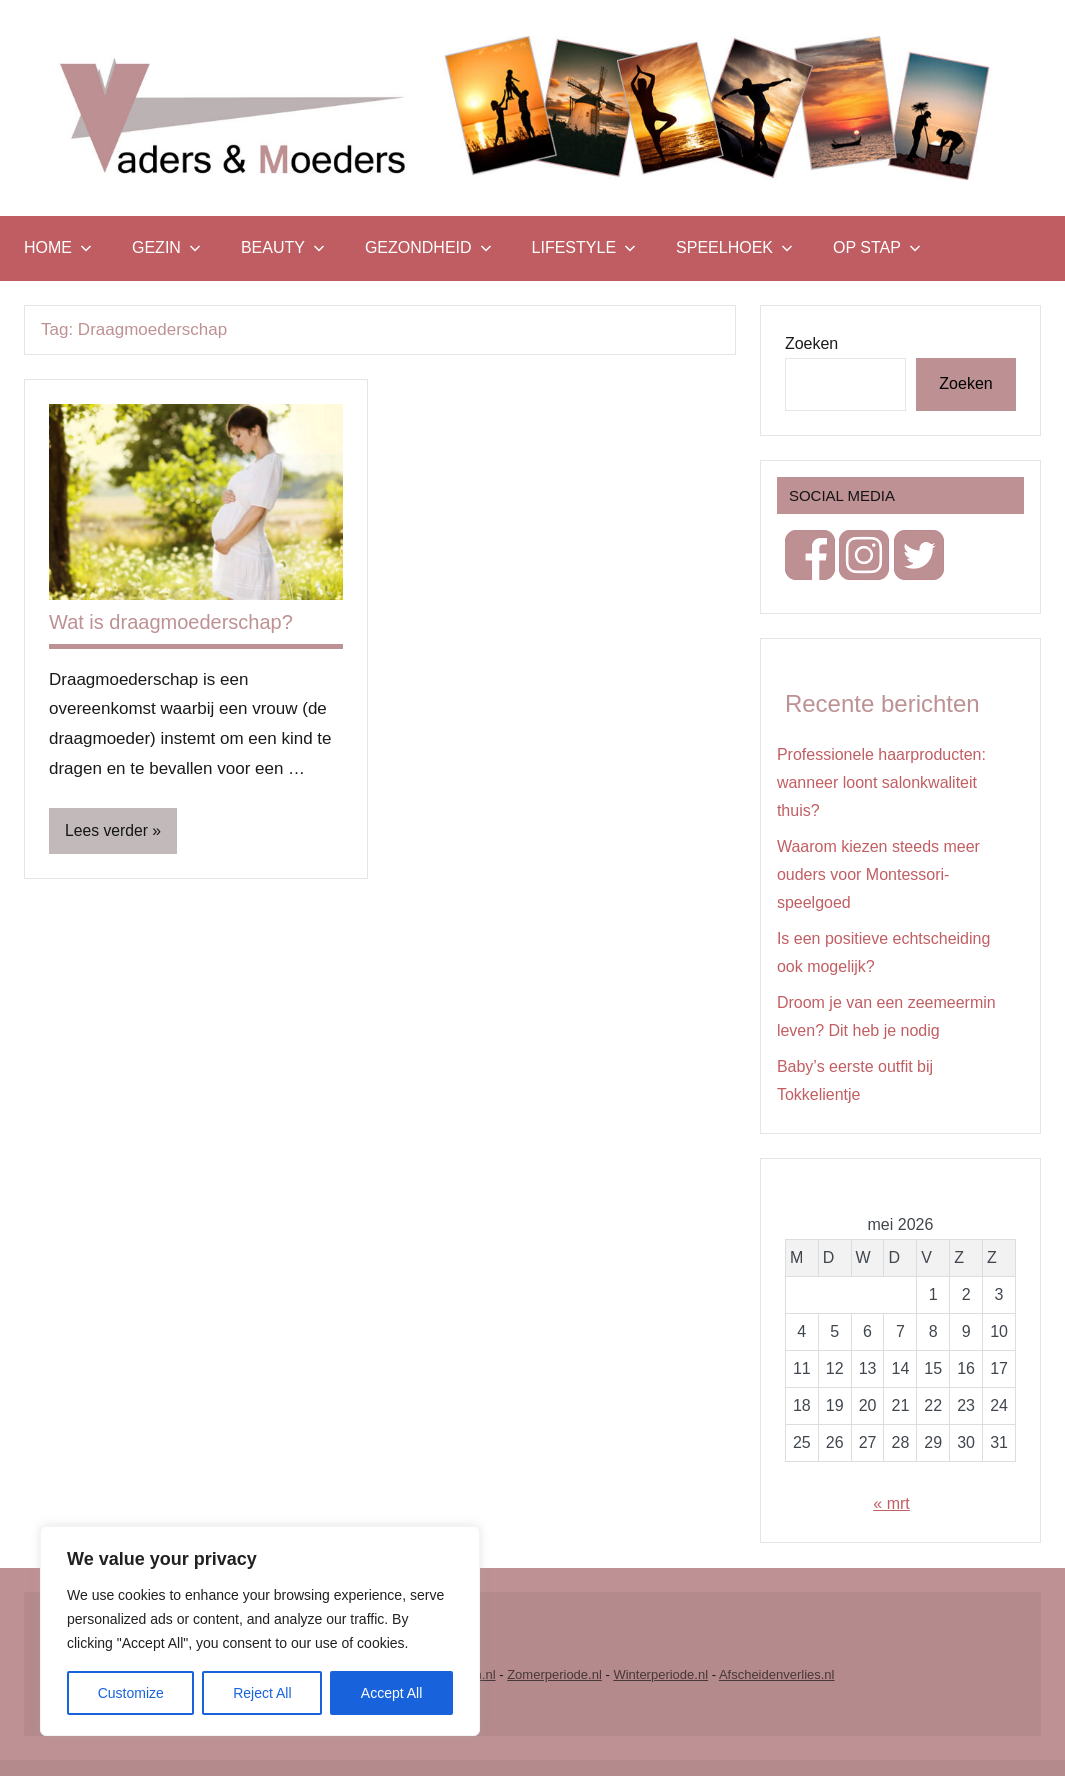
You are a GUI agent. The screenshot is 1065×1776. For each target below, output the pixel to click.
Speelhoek (734, 247)
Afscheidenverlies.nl (777, 1674)
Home (58, 247)
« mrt (891, 1503)
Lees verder (107, 830)
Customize (131, 1693)
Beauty (283, 247)
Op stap (877, 247)
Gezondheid (428, 247)
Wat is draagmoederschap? (171, 622)
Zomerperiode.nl (554, 1674)
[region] (260, 1631)
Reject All (262, 1693)
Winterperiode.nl (660, 1674)
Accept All (391, 1693)
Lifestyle (584, 247)
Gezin (166, 247)
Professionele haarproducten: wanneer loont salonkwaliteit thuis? (881, 782)
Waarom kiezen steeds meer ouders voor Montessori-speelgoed (878, 874)
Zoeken (811, 343)
